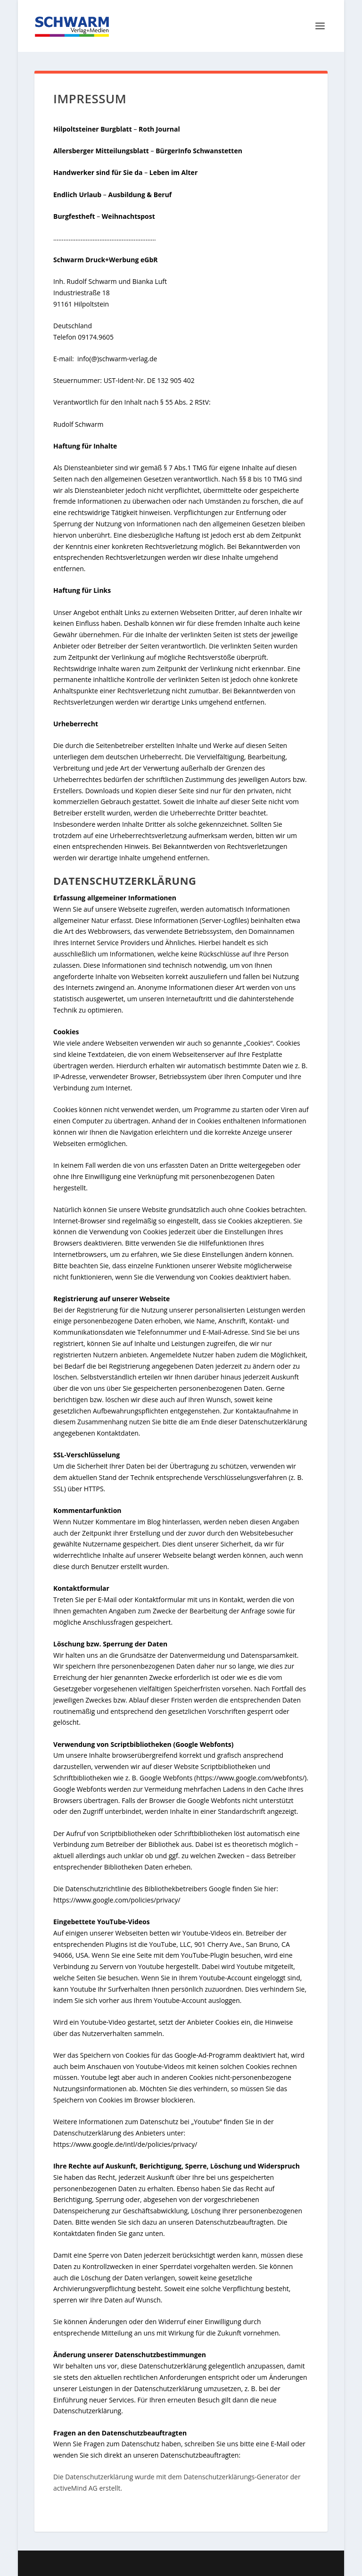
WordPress (258, 2563)
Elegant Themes (158, 2563)
